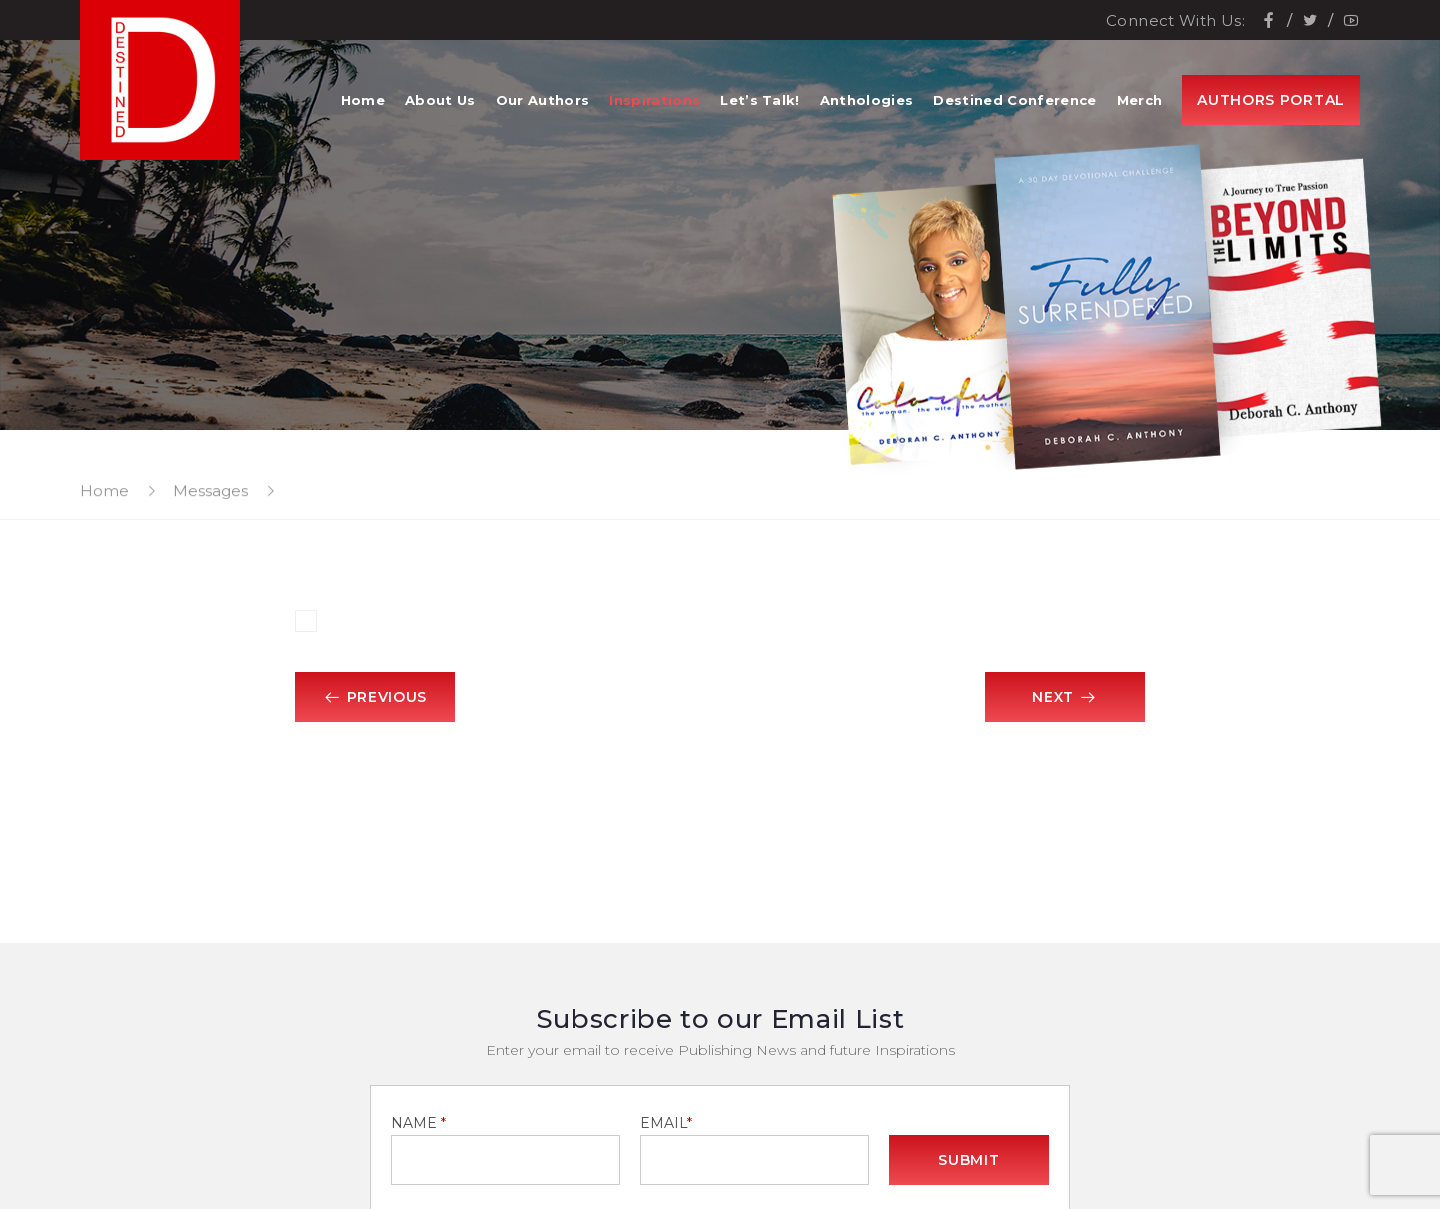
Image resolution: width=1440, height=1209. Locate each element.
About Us (440, 100)
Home (363, 100)
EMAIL (666, 1123)
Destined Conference (1014, 100)
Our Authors (543, 100)
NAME (418, 1123)
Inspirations (654, 100)
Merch (1140, 100)
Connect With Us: (1175, 20)
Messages (210, 490)
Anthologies (867, 100)
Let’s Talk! (760, 100)
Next (1065, 697)
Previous (375, 697)
